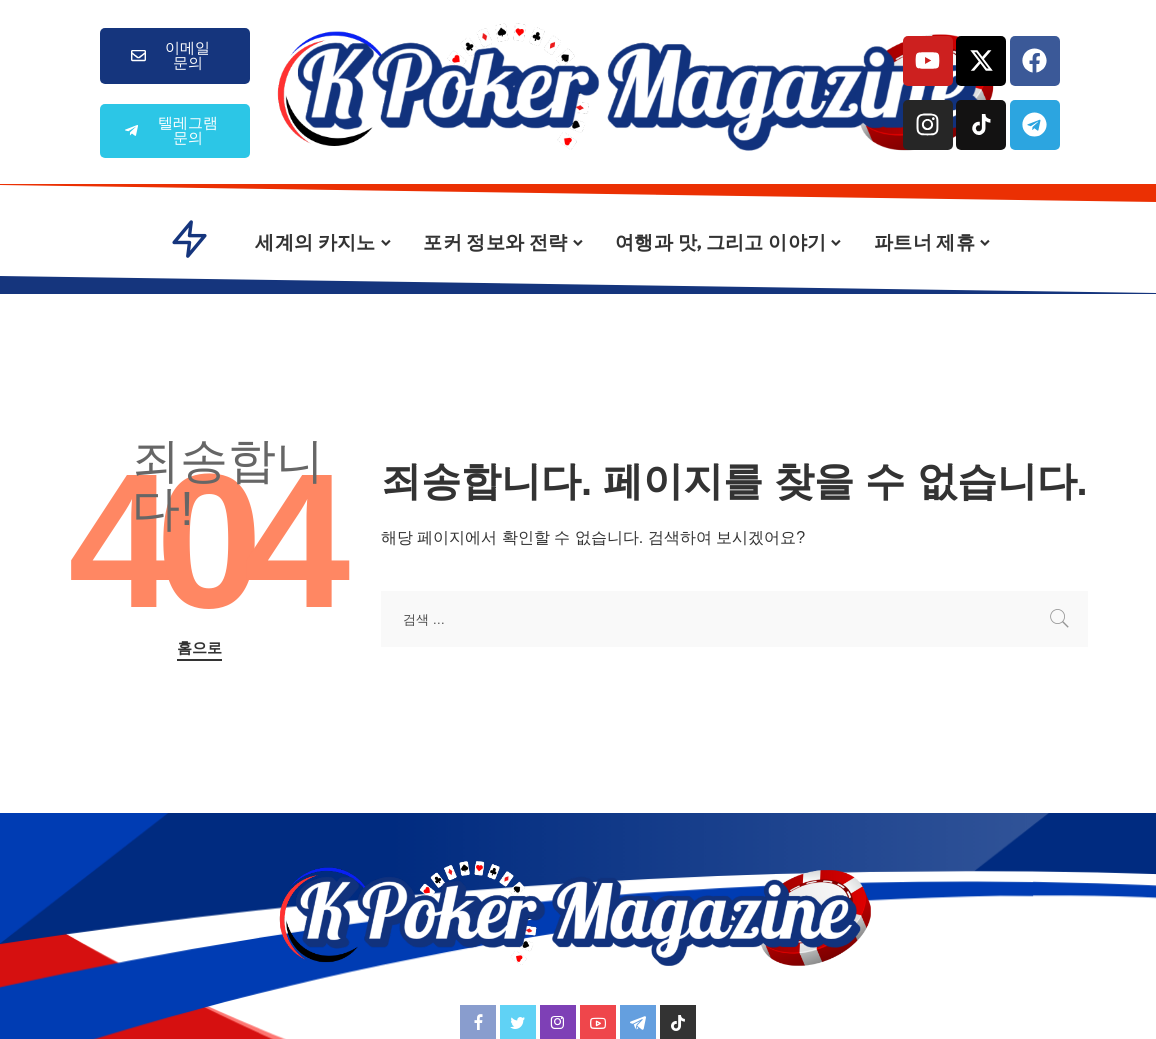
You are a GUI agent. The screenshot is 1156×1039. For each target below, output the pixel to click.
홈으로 (199, 648)
